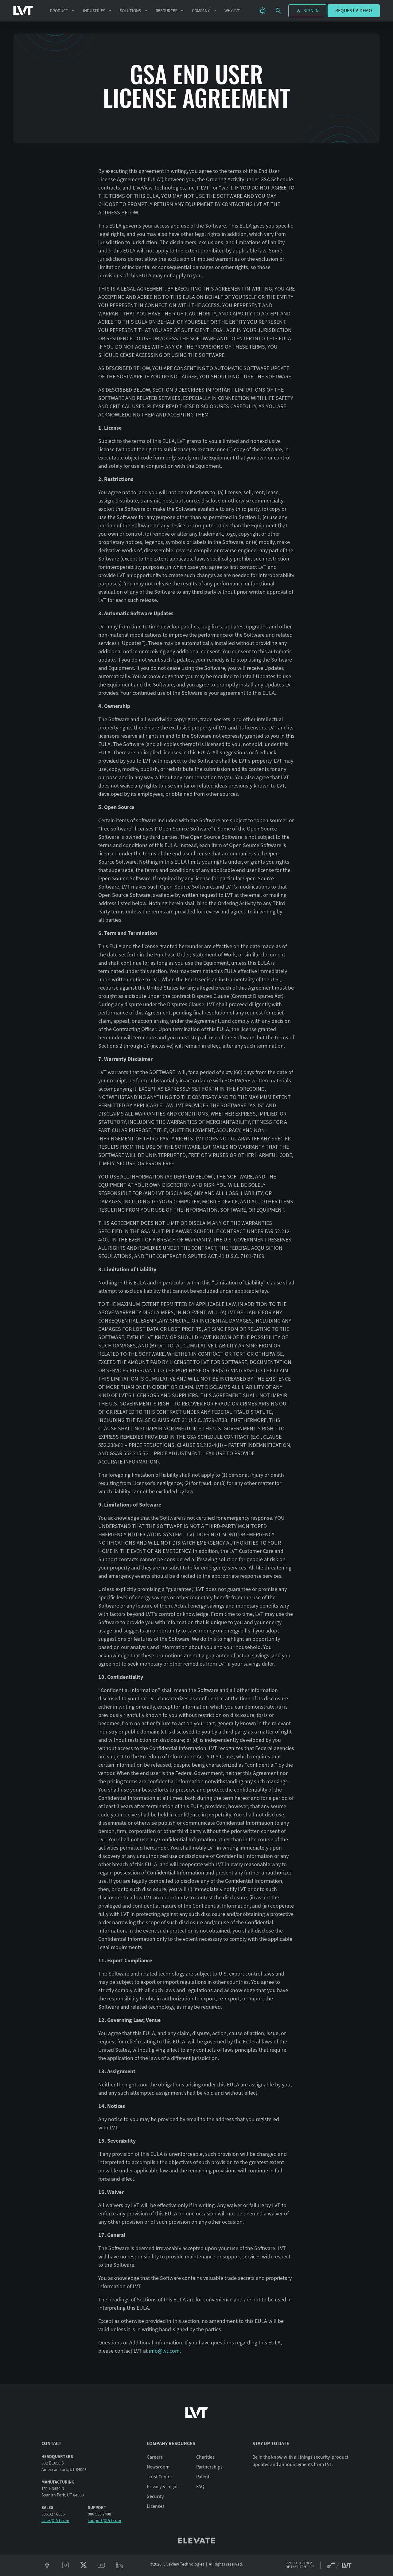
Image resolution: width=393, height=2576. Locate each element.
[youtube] (101, 2565)
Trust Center (159, 2477)
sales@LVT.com (55, 2520)
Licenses (156, 2506)
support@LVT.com (104, 2520)
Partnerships (209, 2467)
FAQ (200, 2487)
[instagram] (65, 2565)
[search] (278, 11)
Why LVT (232, 11)
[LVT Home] (23, 11)
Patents (204, 2477)
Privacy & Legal (162, 2487)
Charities (205, 2457)
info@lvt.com (164, 2350)
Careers (155, 2457)
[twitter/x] (83, 2565)
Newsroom (158, 2467)
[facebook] (47, 2565)
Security (155, 2496)
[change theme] (262, 11)
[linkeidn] (120, 2565)
